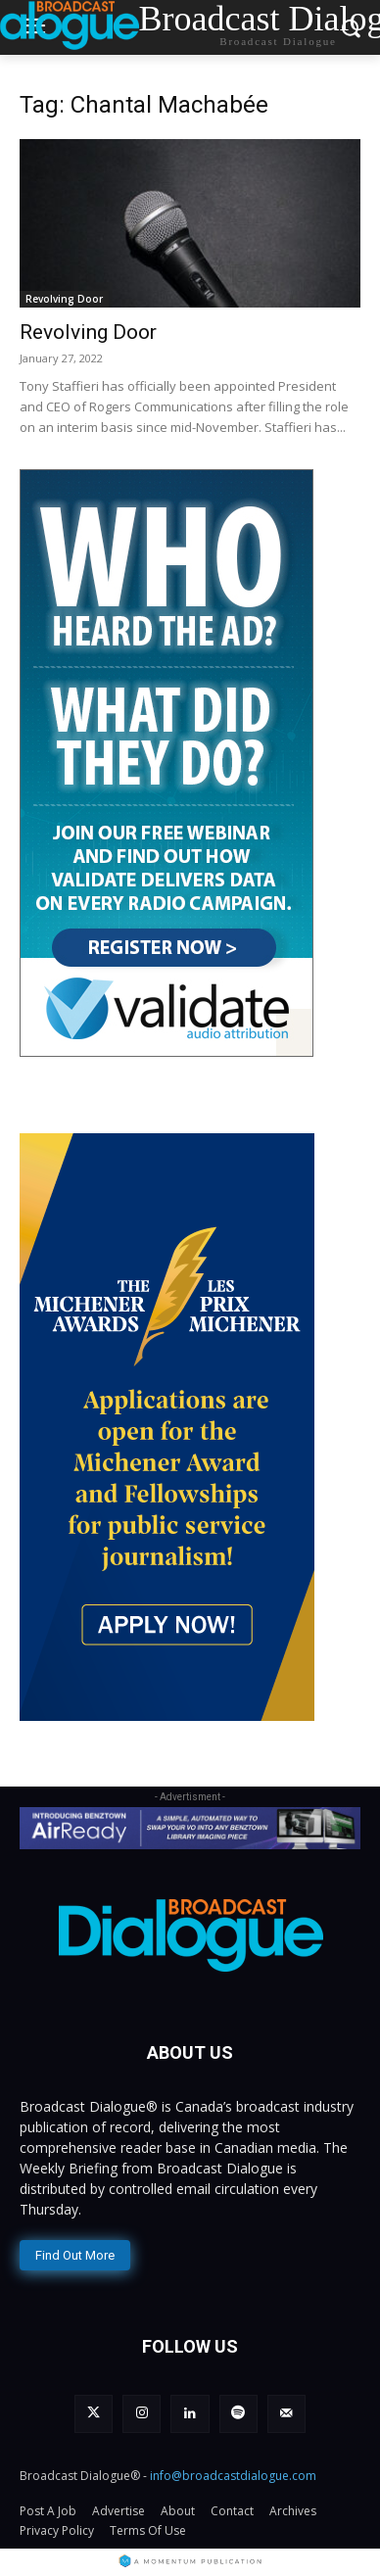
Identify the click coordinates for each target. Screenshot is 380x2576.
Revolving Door (64, 299)
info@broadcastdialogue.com (233, 2475)
